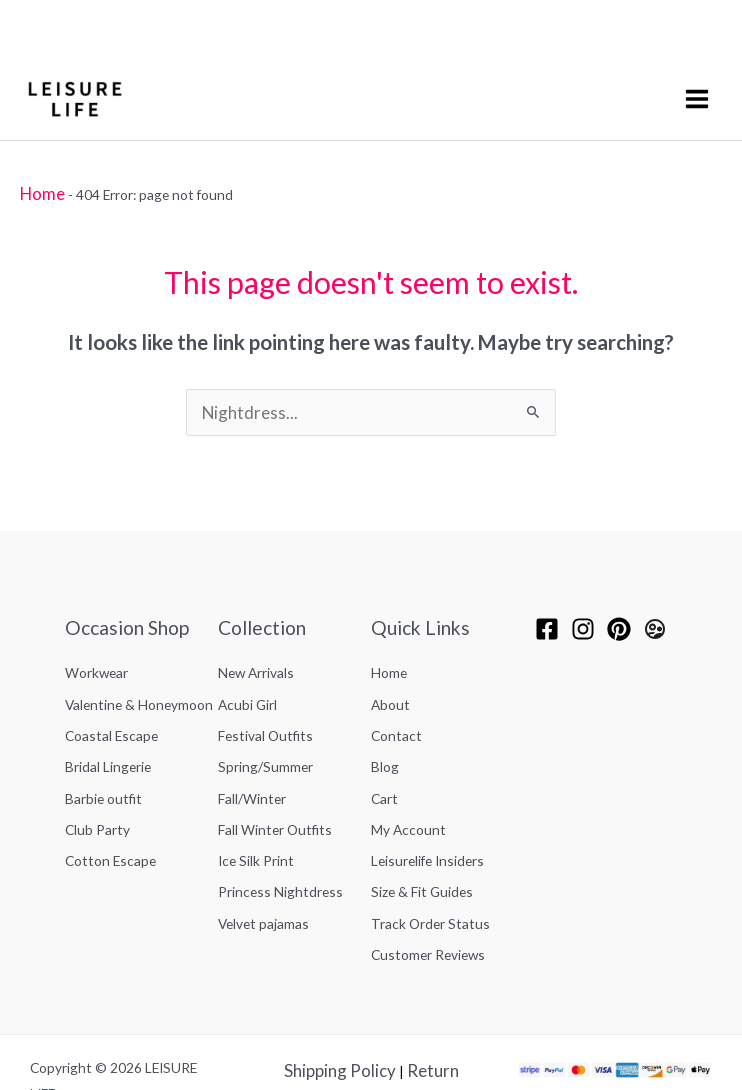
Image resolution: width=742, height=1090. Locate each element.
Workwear (96, 656)
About (390, 681)
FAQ (397, 1047)
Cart (384, 757)
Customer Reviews (428, 884)
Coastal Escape (111, 707)
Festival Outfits (265, 707)
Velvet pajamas (263, 859)
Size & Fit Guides (422, 834)
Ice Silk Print (256, 808)
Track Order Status (430, 859)
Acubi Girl (247, 681)
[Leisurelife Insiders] (655, 616)
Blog (385, 732)
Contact (396, 707)
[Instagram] (583, 616)
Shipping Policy (324, 996)
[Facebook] (547, 616)
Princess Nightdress (280, 834)
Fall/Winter (252, 757)
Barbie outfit (103, 757)
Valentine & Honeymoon (139, 681)
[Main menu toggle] (699, 96)
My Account (408, 783)
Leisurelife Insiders (427, 808)
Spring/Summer (265, 732)
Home (38, 187)
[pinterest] (619, 616)
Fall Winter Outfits (275, 783)
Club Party (97, 783)
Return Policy (423, 996)
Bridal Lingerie (108, 732)
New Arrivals (256, 656)
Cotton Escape (110, 808)
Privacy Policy (342, 1021)
